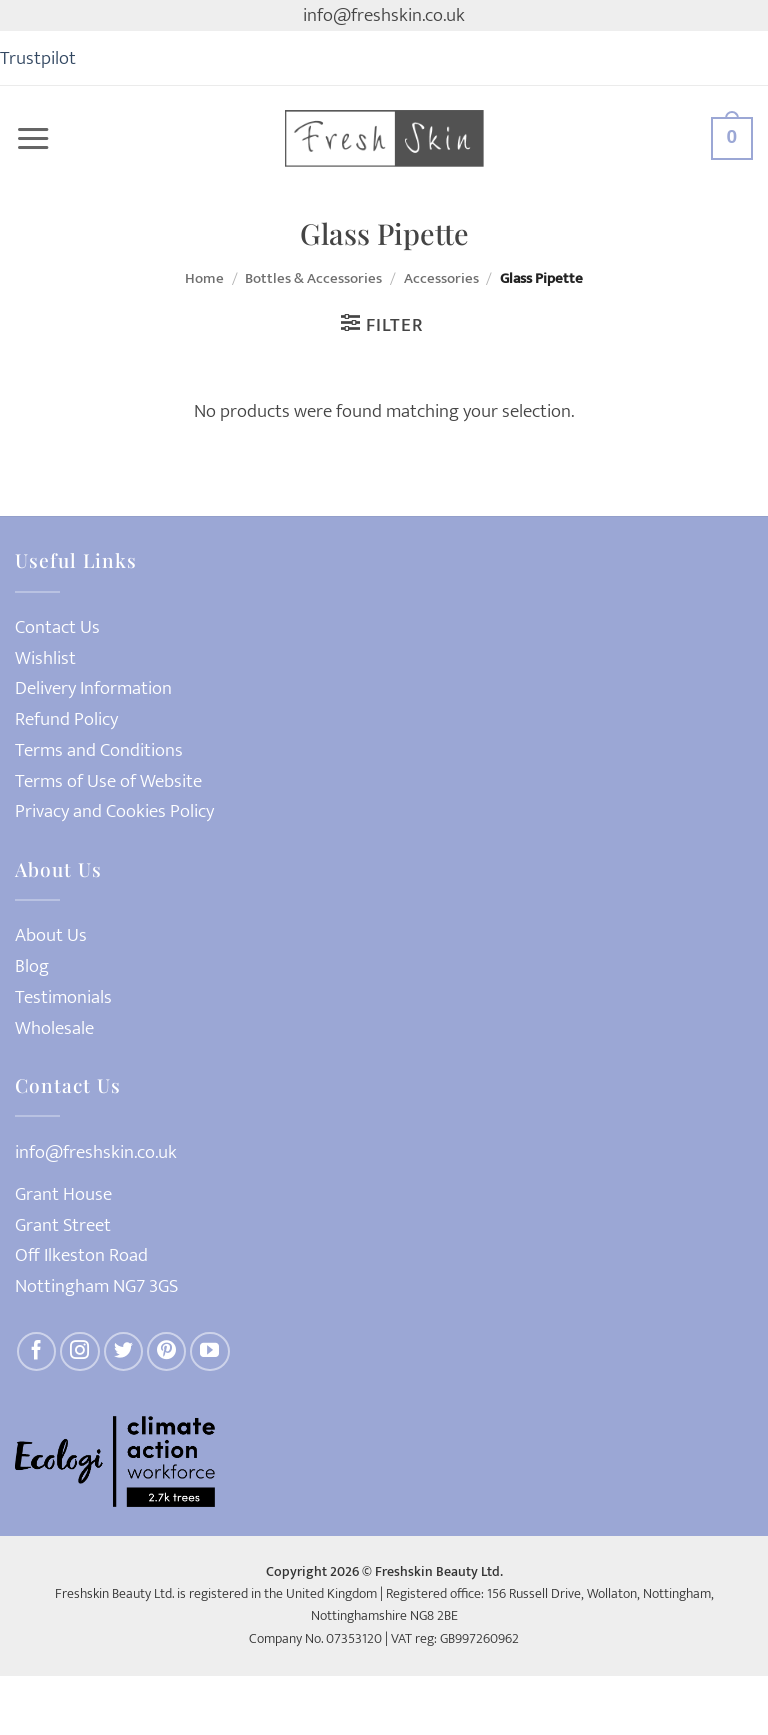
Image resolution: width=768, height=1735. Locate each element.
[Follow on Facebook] (37, 1352)
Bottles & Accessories (313, 278)
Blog (32, 966)
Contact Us (57, 627)
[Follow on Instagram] (80, 1352)
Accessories (441, 278)
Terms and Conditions (99, 750)
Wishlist (45, 658)
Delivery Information (93, 688)
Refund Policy (66, 719)
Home (204, 278)
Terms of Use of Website (108, 781)
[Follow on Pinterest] (167, 1352)
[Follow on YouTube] (210, 1352)
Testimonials (63, 997)
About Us (51, 935)
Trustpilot (38, 58)
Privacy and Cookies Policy (114, 811)
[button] (33, 139)
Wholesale (54, 1028)
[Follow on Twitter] (124, 1352)
